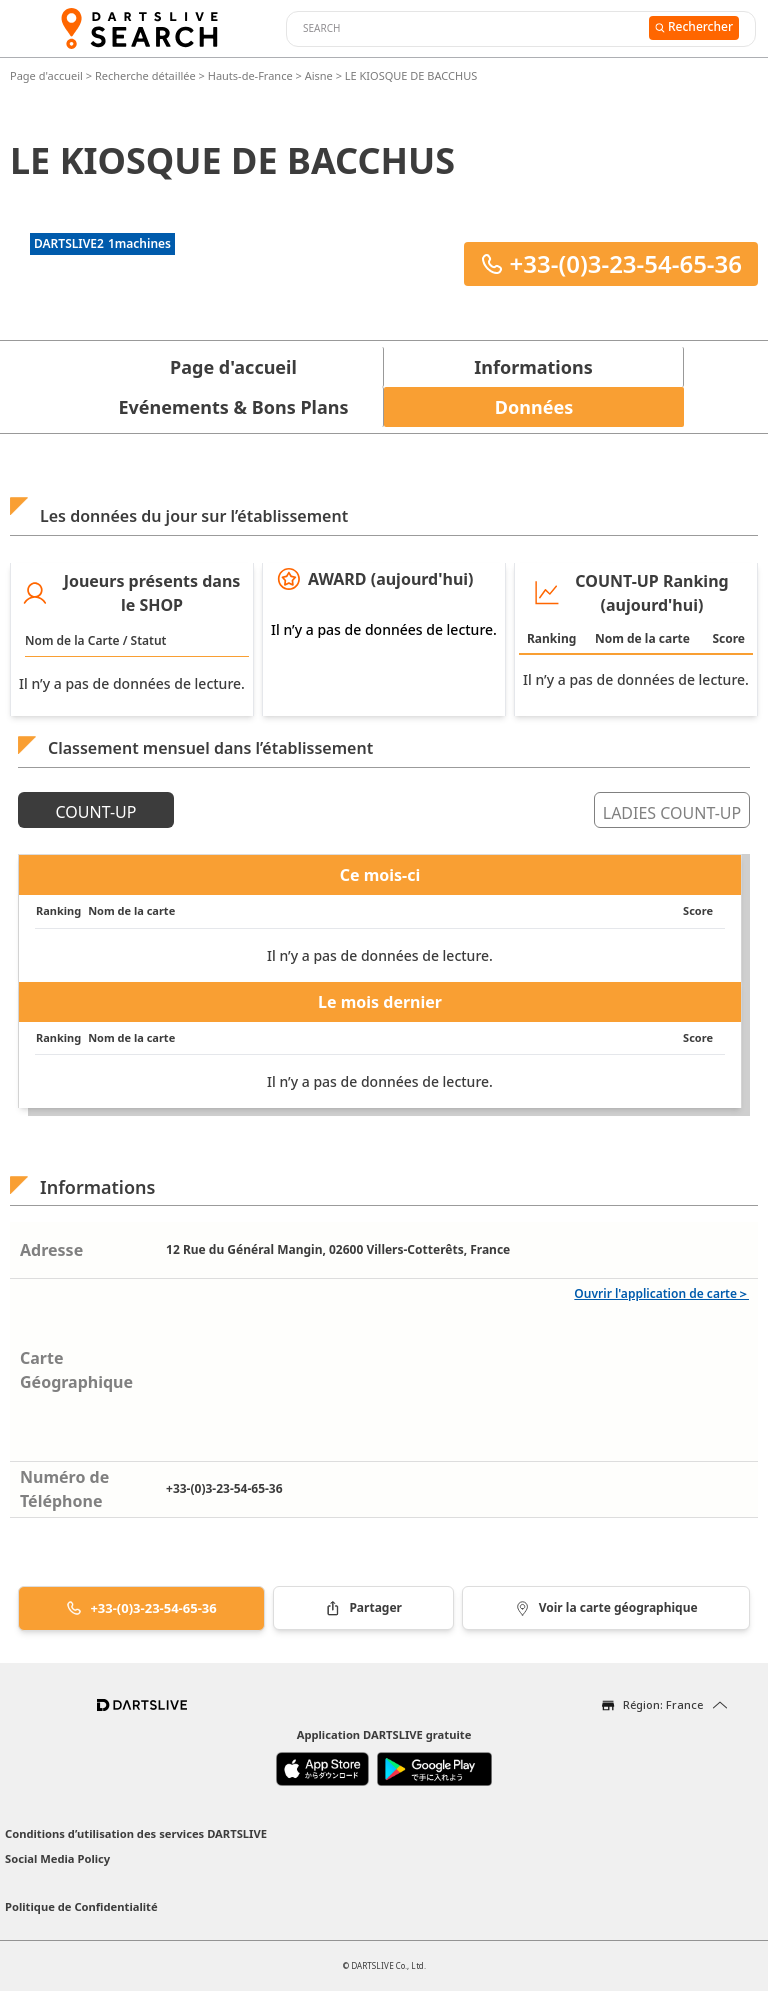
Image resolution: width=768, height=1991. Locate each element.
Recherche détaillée (147, 75)
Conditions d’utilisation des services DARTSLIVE (136, 1833)
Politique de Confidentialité (81, 1906)
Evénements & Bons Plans (234, 407)
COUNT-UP (96, 812)
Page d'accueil (48, 75)
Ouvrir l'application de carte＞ (661, 1293)
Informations (533, 367)
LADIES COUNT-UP (672, 813)
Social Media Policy (57, 1858)
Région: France (663, 1704)
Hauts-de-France (250, 75)
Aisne (319, 75)
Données (534, 407)
